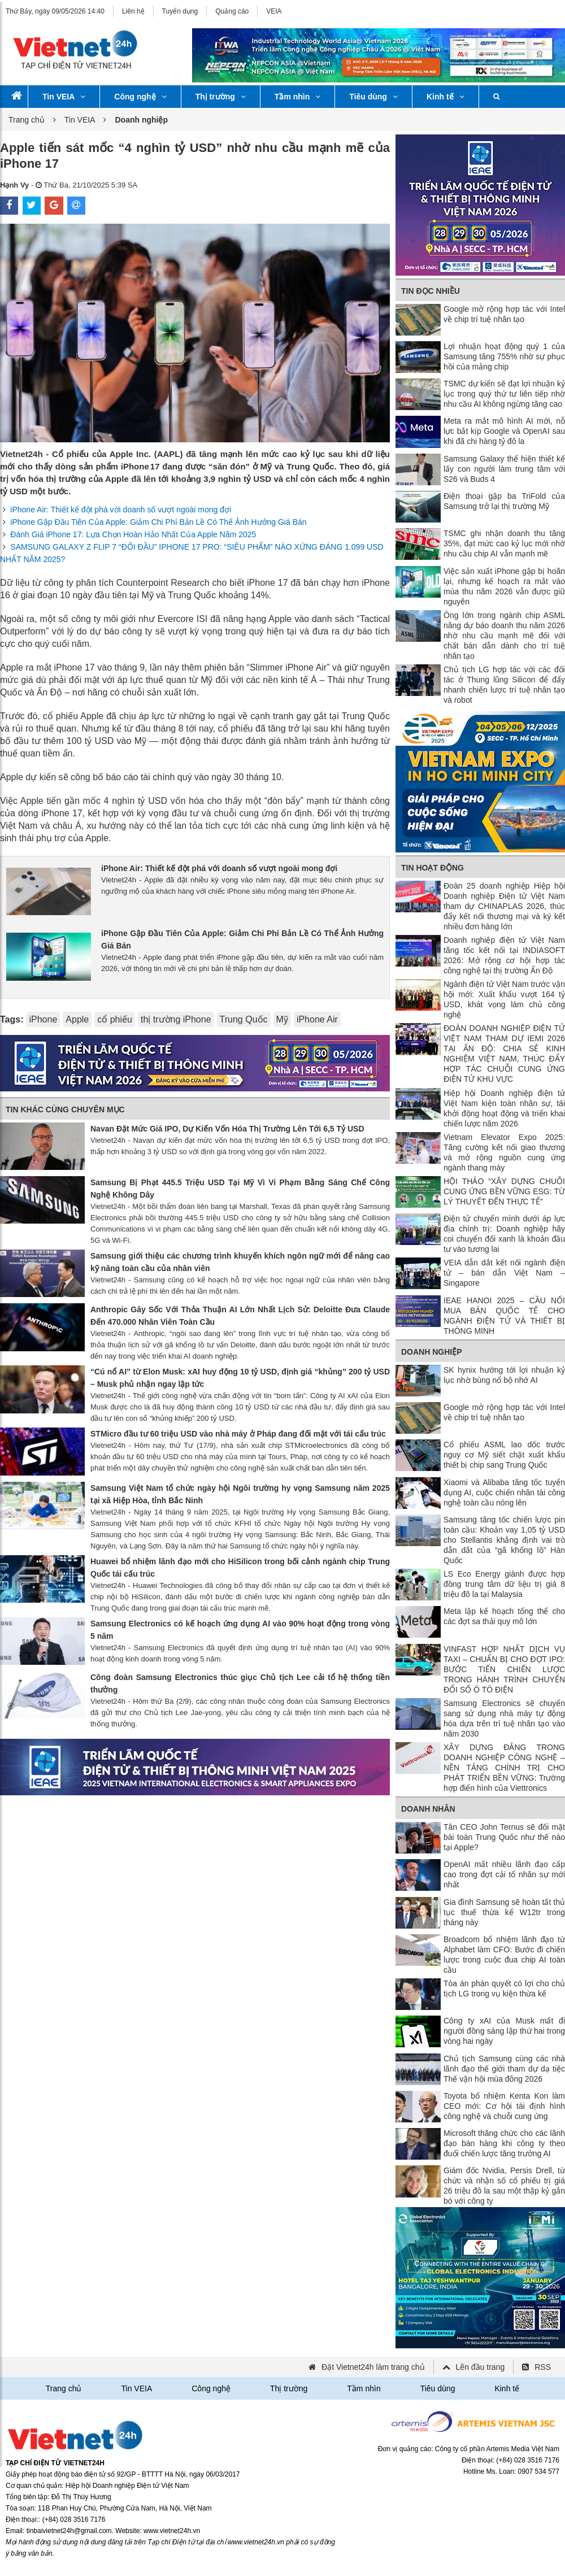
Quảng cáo (232, 11)
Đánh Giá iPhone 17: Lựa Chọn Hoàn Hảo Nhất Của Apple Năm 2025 (133, 534)
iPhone (43, 1019)
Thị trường (220, 96)
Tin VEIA (63, 96)
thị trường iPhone (176, 1019)
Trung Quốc (244, 1019)
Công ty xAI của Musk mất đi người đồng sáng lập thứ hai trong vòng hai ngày (504, 2031)
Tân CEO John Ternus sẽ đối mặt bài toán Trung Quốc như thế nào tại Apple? (504, 1837)
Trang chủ (26, 119)
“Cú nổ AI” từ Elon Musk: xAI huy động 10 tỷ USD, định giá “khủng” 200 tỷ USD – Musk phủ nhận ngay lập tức (240, 1378)
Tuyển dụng (180, 11)
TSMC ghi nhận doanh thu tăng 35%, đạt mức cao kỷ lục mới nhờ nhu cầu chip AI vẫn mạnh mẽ (504, 543)
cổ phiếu (114, 1019)
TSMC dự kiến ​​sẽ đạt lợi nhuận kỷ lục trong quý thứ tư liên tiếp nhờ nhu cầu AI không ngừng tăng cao (504, 393)
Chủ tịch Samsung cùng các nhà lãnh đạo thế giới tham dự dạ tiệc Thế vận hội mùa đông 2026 (504, 2068)
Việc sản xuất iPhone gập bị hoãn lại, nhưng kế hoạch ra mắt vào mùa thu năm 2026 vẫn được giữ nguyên (504, 586)
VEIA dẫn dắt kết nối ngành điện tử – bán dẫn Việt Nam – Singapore (504, 1272)
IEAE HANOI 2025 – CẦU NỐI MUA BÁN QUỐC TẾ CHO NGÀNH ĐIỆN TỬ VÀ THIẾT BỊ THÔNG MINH (504, 1315)
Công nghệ (140, 96)
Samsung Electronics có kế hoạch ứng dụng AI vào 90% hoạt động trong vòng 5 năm (240, 1630)
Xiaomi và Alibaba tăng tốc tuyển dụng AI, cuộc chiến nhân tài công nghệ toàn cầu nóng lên (504, 1492)
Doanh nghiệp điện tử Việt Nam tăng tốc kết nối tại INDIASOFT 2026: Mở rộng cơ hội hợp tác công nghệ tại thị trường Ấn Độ (504, 955)
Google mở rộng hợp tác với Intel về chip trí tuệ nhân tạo (504, 314)
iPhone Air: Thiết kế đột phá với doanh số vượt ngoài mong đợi (120, 509)
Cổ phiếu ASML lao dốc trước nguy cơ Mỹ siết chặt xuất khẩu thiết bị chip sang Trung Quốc (504, 1454)
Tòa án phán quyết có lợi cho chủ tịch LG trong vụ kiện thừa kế (504, 1988)
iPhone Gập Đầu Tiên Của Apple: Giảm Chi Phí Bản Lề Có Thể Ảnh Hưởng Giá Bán (158, 521)
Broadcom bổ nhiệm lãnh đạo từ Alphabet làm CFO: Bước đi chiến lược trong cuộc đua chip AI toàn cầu (504, 1954)
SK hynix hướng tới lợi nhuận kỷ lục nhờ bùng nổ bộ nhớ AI (504, 1375)
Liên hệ (133, 11)
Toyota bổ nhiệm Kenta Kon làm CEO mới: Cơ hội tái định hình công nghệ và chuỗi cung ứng (504, 2106)
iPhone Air (317, 1019)
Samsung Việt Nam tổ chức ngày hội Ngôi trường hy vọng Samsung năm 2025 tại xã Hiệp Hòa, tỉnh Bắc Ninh (240, 1494)
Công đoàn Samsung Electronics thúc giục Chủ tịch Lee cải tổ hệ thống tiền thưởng (240, 1683)
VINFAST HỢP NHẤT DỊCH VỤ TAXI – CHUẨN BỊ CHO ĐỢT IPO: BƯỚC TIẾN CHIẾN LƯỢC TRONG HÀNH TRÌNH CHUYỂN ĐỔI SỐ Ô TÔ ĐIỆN (504, 1669)
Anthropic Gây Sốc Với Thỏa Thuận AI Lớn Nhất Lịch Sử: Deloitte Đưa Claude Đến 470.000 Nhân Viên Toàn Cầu (240, 1315)
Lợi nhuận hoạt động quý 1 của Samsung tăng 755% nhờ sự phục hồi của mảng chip (504, 356)
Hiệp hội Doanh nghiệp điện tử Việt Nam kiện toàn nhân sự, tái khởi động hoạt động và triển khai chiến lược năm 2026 (504, 1108)
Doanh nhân (428, 1808)
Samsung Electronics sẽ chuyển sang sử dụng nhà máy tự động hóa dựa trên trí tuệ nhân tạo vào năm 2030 (504, 1718)
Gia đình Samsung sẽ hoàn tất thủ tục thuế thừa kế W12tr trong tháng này (504, 1912)
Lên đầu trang (480, 2367)
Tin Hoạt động (432, 867)
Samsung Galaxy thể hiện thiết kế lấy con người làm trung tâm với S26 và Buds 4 (504, 469)
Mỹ (282, 1019)
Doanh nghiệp (431, 1351)
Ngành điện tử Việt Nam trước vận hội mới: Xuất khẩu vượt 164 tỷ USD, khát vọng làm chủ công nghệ (504, 999)
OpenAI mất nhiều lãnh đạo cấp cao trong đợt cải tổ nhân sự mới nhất (504, 1874)
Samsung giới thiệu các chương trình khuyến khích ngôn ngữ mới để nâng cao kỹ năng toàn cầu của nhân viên (240, 1262)
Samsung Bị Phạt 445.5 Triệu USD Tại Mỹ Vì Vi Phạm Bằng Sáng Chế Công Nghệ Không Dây (240, 1188)
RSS (542, 2367)
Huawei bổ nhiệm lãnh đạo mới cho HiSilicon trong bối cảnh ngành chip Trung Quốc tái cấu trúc (240, 1567)
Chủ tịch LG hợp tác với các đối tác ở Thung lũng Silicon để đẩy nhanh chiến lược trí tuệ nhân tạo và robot (504, 684)
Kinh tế (445, 96)
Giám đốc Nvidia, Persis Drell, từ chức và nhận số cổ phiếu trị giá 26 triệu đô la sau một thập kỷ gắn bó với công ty (504, 2185)
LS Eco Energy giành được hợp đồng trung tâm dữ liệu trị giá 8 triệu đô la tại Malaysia (504, 1584)
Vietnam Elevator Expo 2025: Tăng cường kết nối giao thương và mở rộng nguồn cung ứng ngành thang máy (504, 1152)
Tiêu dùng (373, 96)
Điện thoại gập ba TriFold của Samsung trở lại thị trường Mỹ (504, 501)
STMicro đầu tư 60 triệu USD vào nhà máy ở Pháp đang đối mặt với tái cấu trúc (238, 1433)
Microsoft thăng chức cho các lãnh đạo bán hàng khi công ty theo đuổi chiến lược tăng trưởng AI (504, 2143)
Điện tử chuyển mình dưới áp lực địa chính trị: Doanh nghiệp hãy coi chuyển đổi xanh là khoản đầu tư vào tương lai (504, 1234)
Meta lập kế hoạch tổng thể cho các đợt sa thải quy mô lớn (504, 1616)
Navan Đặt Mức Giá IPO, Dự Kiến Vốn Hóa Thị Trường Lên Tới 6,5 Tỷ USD (227, 1128)
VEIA (273, 11)
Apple (77, 1019)
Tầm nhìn (297, 96)
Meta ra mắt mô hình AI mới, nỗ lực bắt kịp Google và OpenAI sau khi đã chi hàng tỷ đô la (504, 431)
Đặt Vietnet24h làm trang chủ (373, 2367)
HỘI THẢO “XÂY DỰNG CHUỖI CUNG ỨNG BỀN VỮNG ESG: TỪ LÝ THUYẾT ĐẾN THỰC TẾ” (504, 1191)
